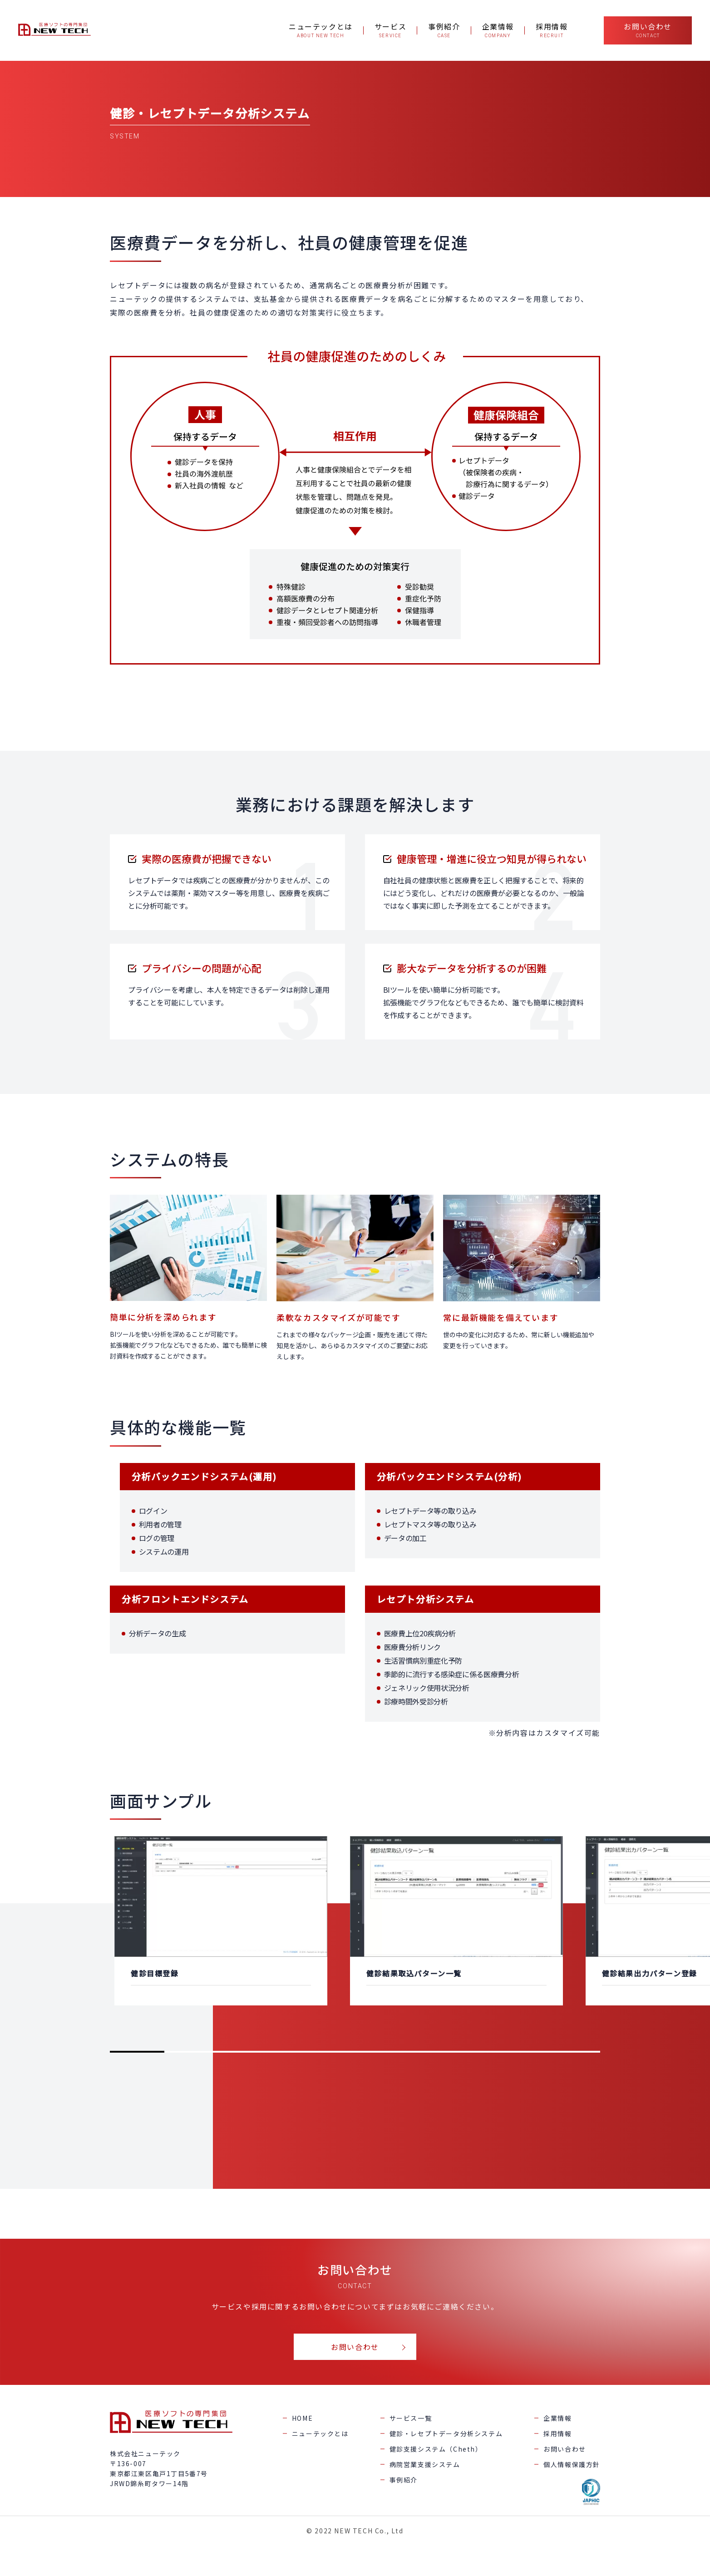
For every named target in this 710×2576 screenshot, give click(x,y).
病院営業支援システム (425, 2464)
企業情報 (557, 2418)
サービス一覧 (411, 2418)
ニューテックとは (320, 2433)
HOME (302, 2418)
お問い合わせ (355, 2346)
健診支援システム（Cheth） (436, 2448)
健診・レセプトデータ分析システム (446, 2433)
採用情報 (557, 2433)
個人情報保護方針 (571, 2464)
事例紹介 (404, 2479)
